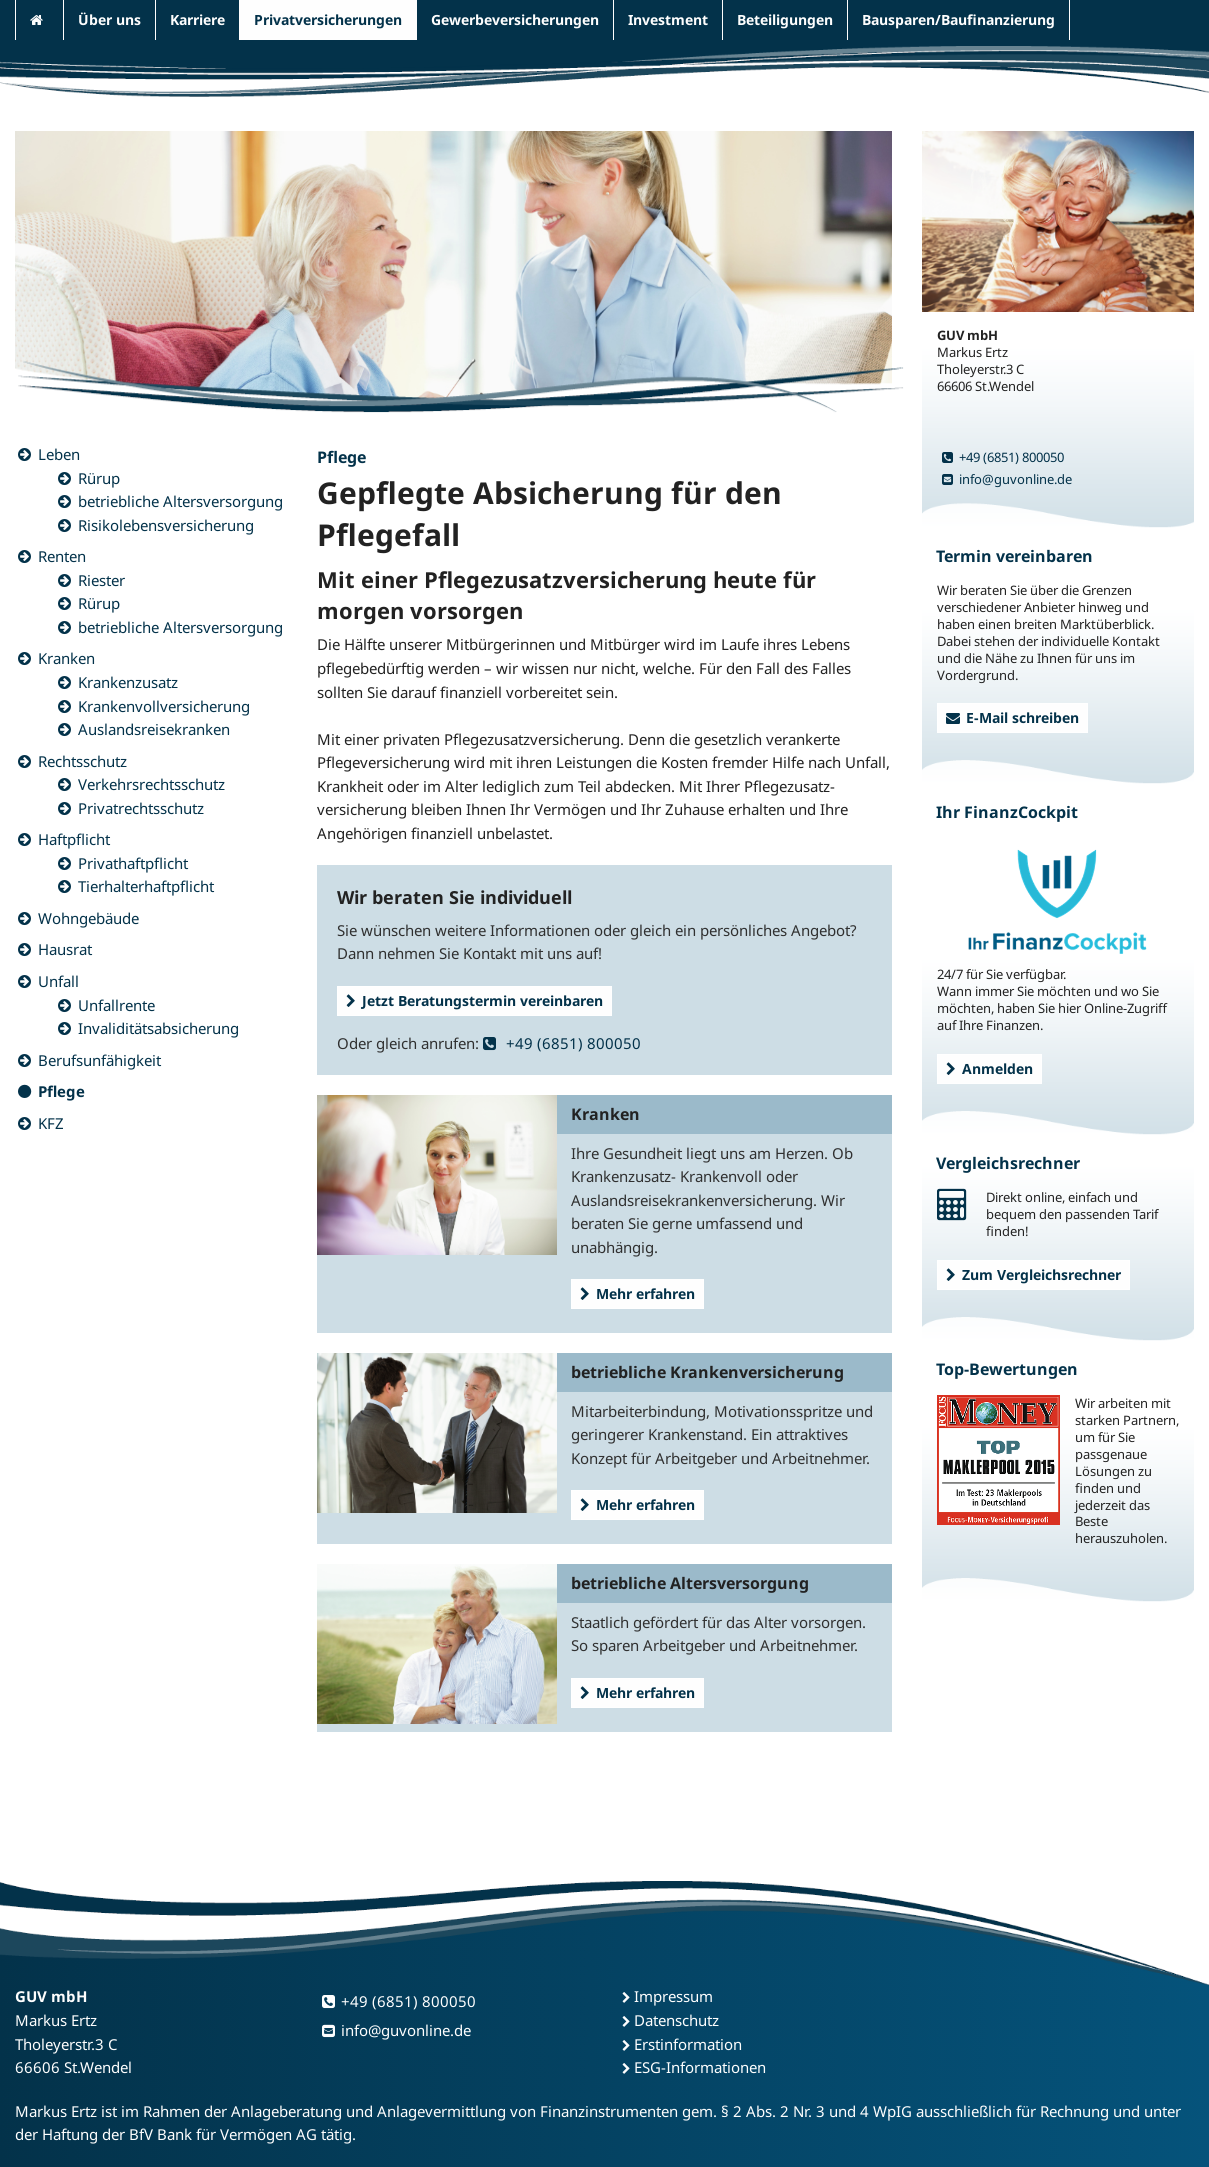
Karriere (197, 19)
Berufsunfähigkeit (99, 1060)
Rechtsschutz (82, 761)
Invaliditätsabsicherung (158, 1028)
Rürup (99, 478)
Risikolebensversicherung (166, 525)
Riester (101, 580)
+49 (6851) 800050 (562, 1043)
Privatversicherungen (328, 19)
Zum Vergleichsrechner (1033, 1274)
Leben (59, 454)
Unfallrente (116, 1005)
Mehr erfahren (637, 1293)
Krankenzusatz (128, 682)
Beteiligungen (785, 19)
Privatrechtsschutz (141, 808)
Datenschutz (676, 2020)
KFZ (51, 1123)
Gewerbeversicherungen (515, 19)
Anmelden (989, 1068)
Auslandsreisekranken (154, 729)
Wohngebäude (88, 918)
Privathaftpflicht (133, 863)
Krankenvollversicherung (164, 706)
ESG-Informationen (700, 2067)
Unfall (58, 981)
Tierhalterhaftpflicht (146, 886)
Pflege (61, 1091)
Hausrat (65, 949)
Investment (668, 19)
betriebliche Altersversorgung (180, 501)
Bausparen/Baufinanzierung (958, 19)
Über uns (109, 19)
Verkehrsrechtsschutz (151, 784)
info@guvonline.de (1007, 479)
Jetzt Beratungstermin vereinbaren (474, 1000)
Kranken (66, 658)
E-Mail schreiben (1012, 717)
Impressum (673, 1996)
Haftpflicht (74, 839)
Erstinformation (688, 2044)
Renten (62, 556)
